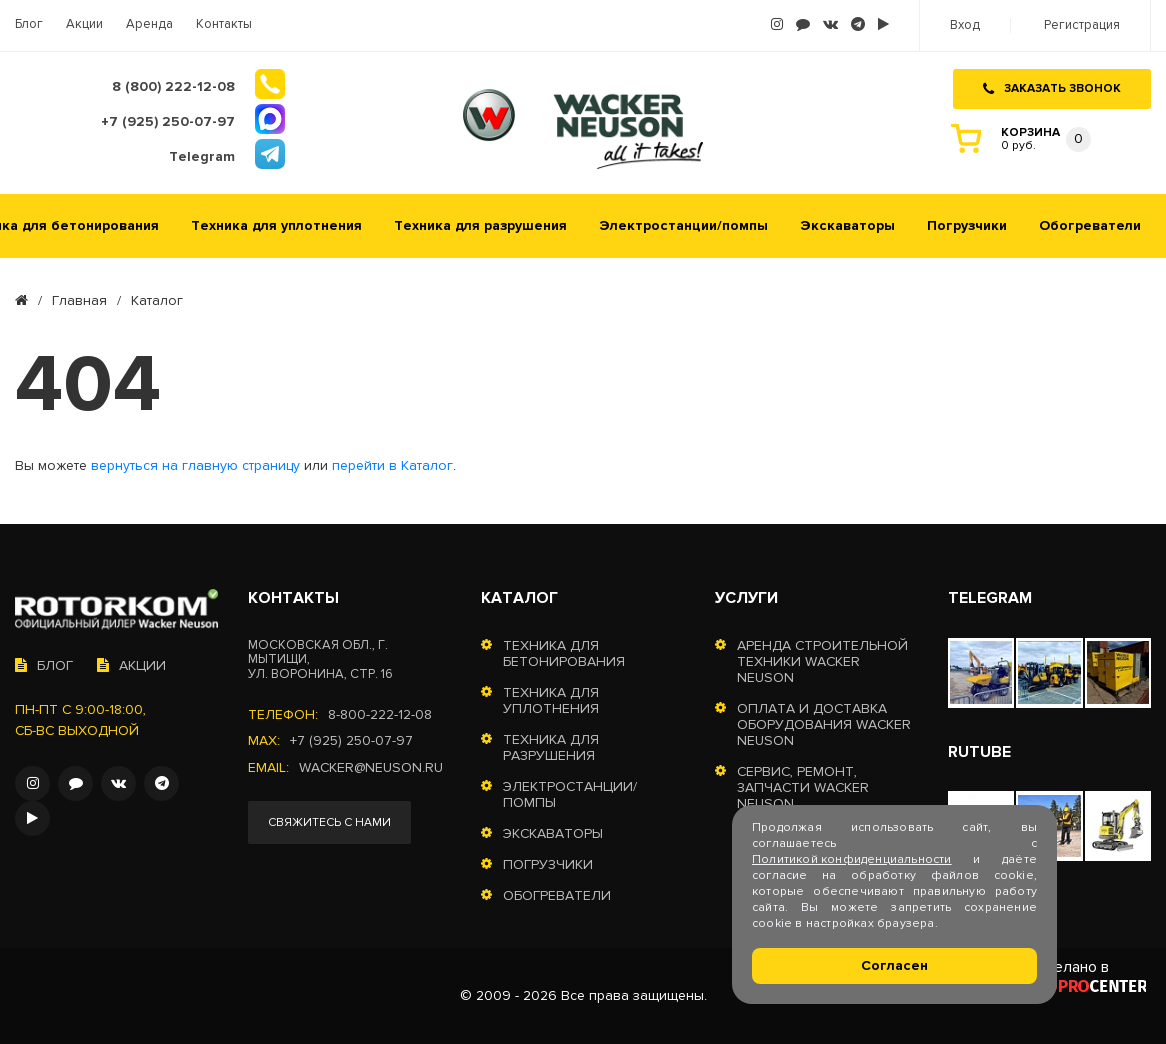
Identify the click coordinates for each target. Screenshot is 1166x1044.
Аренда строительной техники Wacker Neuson (822, 662)
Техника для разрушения (480, 226)
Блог (29, 24)
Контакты (224, 24)
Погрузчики (967, 226)
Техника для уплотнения (276, 226)
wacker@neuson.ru (371, 768)
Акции (84, 24)
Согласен (894, 965)
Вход (965, 25)
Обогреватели (1090, 226)
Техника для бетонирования (564, 654)
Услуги (746, 598)
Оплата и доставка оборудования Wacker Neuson (824, 725)
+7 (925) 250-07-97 (351, 741)
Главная (79, 301)
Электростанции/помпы (683, 226)
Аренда (149, 24)
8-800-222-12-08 (380, 715)
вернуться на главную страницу (195, 466)
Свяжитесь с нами (329, 822)
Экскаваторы (847, 226)
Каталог (519, 598)
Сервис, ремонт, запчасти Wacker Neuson (803, 788)
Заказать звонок (1052, 88)
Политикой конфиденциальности (852, 859)
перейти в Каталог (392, 466)
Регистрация (1082, 25)
